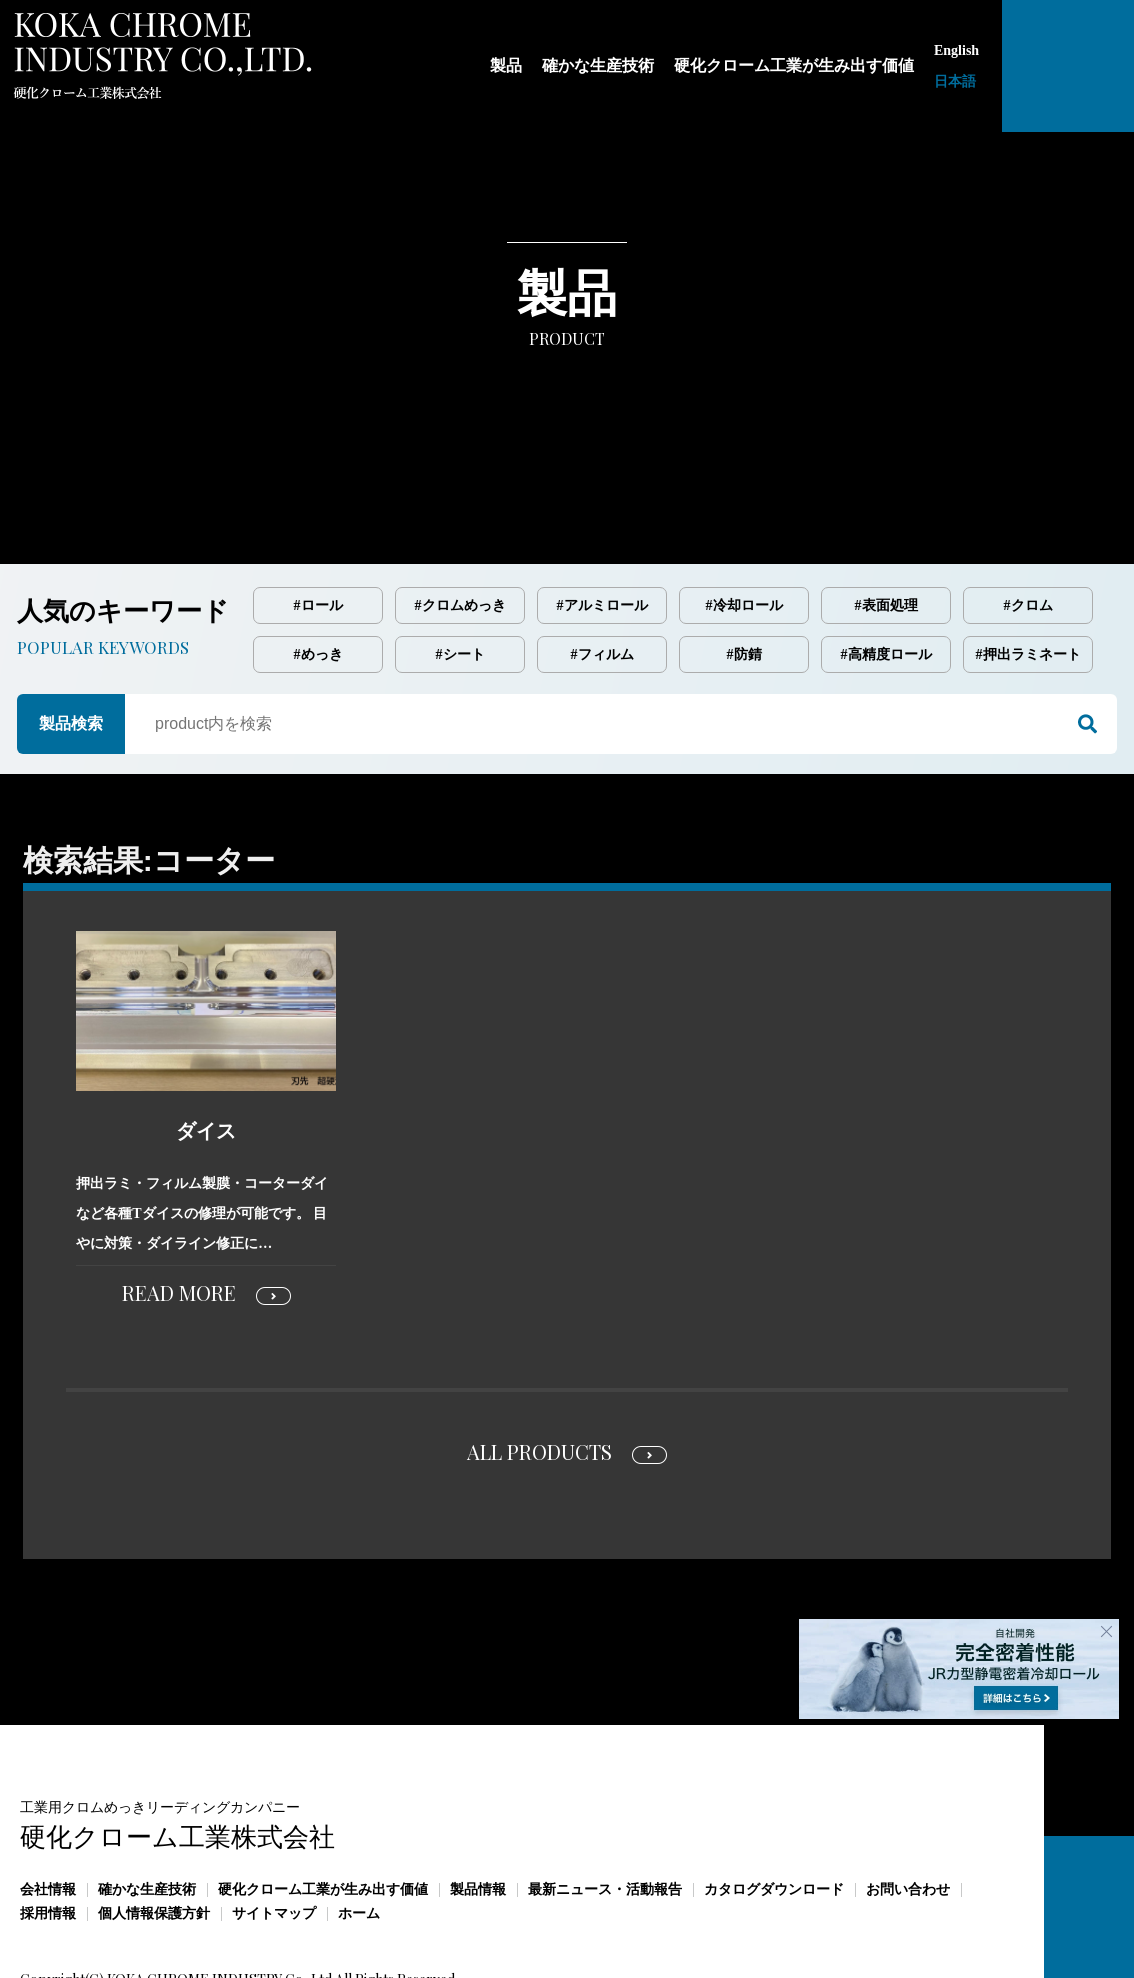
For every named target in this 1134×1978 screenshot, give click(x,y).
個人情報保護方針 (154, 1829)
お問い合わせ (908, 1805)
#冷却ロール (744, 521)
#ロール (318, 521)
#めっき (318, 570)
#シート (460, 570)
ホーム (359, 1829)
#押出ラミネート (1028, 570)
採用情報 (48, 1829)
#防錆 (744, 570)
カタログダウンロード (774, 1805)
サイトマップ (274, 1829)
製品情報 (478, 1805)
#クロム (1028, 521)
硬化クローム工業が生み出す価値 (323, 1805)
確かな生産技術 (147, 1805)
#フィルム (602, 570)
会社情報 (48, 1805)
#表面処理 (886, 521)
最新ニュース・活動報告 (605, 1805)
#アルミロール (602, 521)
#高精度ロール (886, 570)
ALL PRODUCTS (539, 1367)
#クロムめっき (460, 521)
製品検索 (71, 639)
